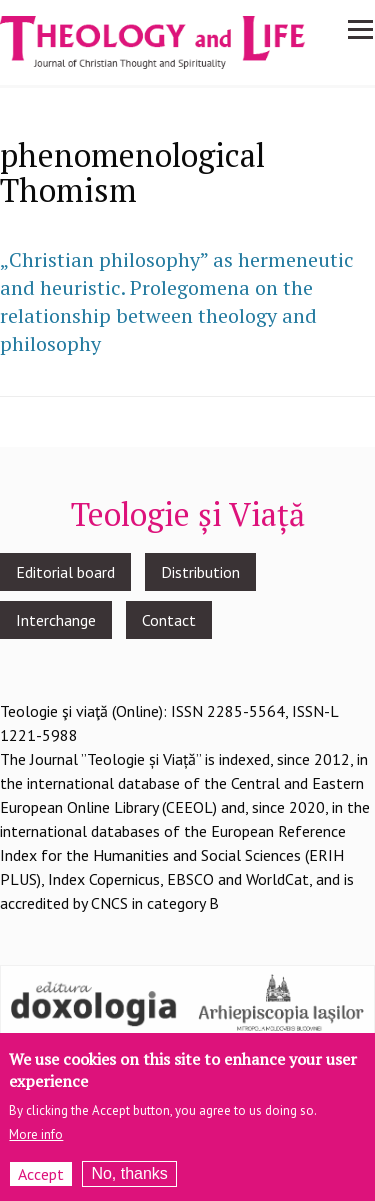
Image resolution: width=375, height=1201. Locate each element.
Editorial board (65, 572)
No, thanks (129, 1181)
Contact (169, 620)
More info (36, 1142)
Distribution (200, 572)
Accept (41, 1182)
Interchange (56, 620)
